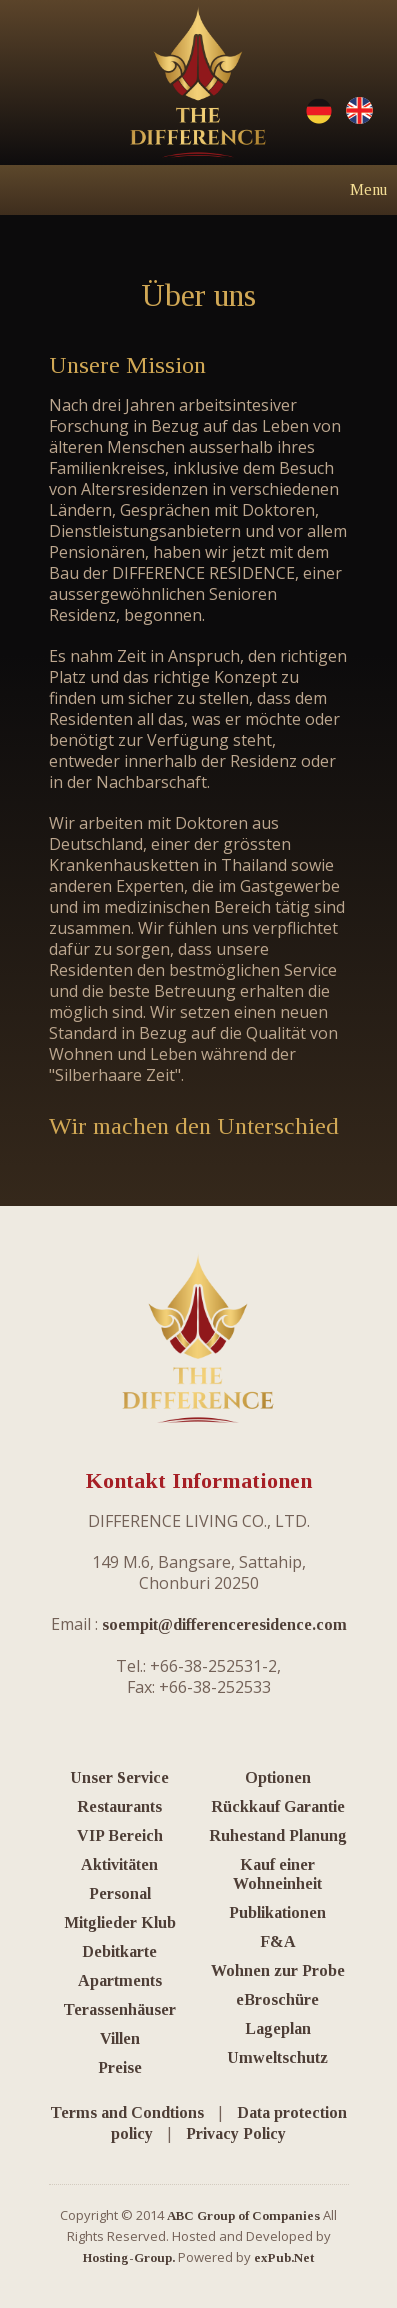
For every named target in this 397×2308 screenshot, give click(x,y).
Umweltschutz (277, 2057)
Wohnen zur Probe (278, 1970)
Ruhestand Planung (278, 1835)
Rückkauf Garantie (278, 1806)
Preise (120, 2067)
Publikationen (277, 1912)
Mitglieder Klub (120, 1922)
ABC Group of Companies (243, 2215)
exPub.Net (284, 2257)
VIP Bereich (120, 1835)
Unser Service (119, 1777)
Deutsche (319, 111)
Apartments (120, 1980)
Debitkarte (119, 1951)
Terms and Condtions (127, 2112)
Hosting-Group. (129, 2257)
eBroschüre (277, 1999)
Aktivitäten (119, 1864)
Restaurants (119, 1806)
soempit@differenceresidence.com (224, 1624)
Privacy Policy (236, 2133)
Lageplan (278, 2028)
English (359, 111)
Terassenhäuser (119, 2009)
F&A (278, 1941)
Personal (120, 1893)
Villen (120, 2038)
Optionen (278, 1777)
